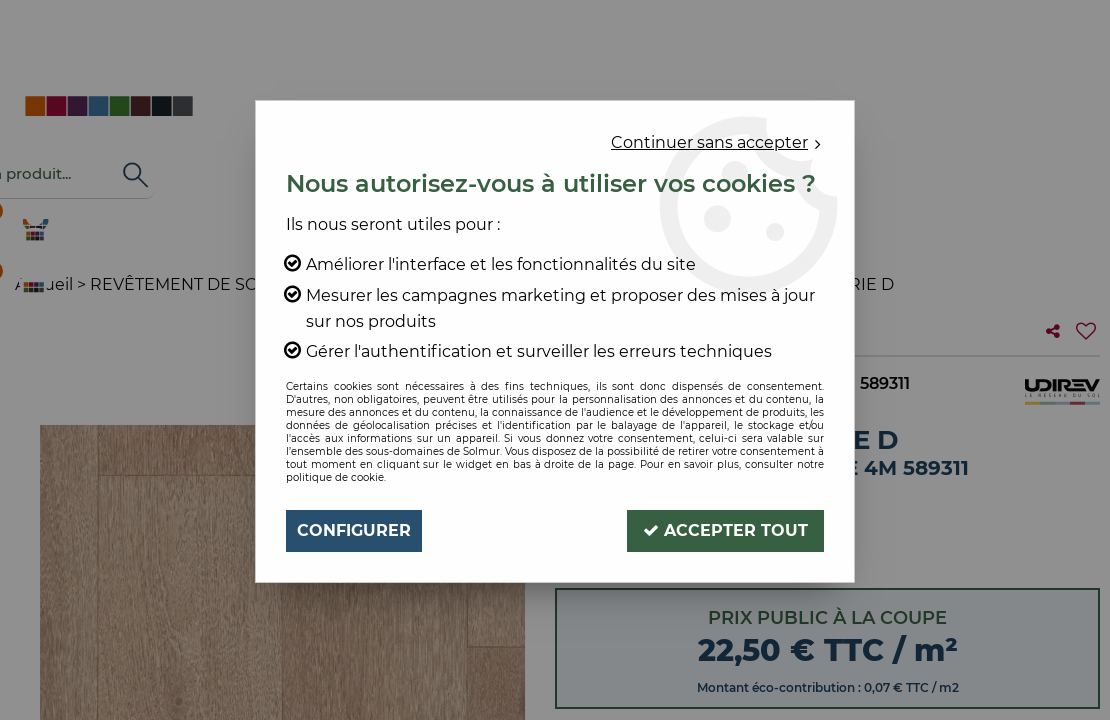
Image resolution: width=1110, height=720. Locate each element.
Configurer (354, 530)
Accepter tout (725, 530)
